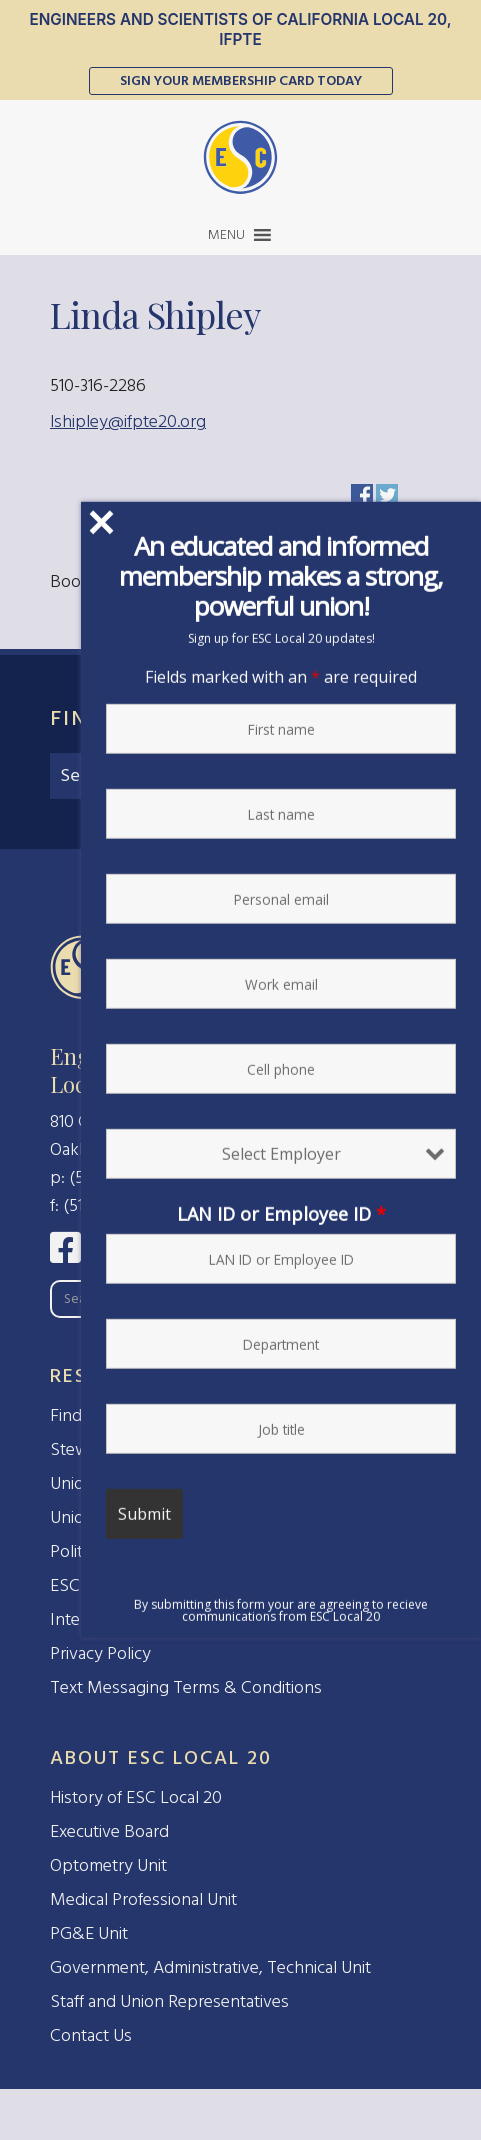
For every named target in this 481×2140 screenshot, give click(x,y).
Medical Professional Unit (143, 1899)
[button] (226, 235)
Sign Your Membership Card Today (241, 80)
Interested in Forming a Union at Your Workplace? (236, 1619)
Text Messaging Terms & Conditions (186, 1687)
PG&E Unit (89, 1933)
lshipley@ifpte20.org (128, 421)
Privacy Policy (100, 1653)
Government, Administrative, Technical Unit (210, 1967)
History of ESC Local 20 (136, 1797)
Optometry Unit (108, 1865)
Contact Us (91, 2035)
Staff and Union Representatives (169, 2001)
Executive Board (109, 1831)
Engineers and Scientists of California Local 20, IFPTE (240, 29)
